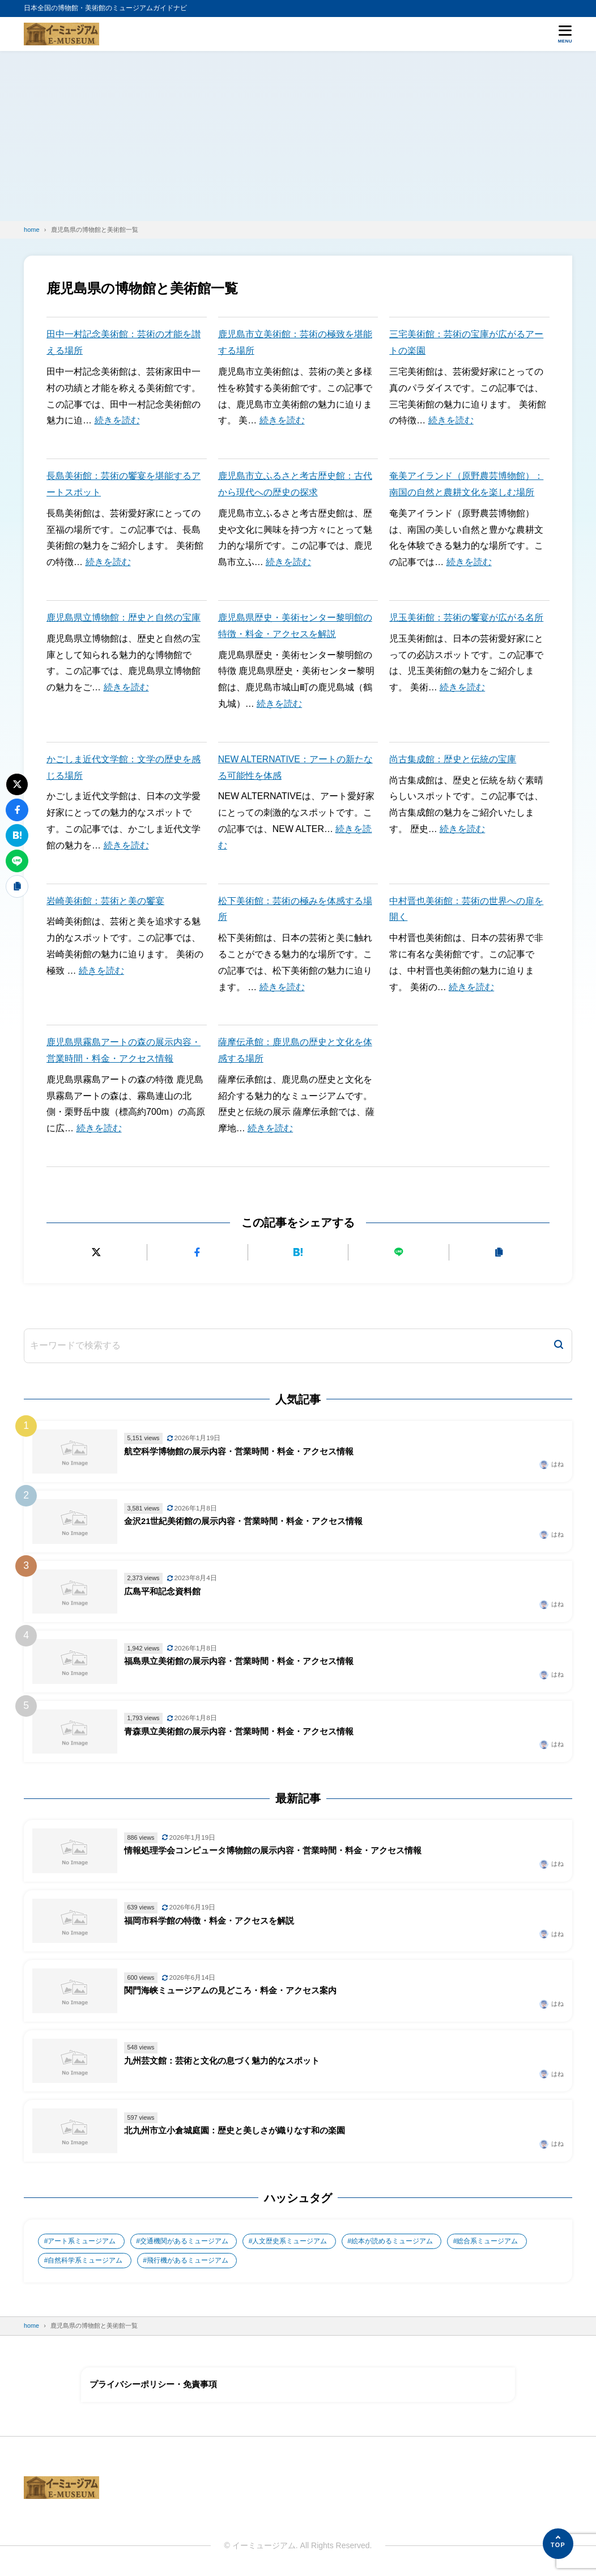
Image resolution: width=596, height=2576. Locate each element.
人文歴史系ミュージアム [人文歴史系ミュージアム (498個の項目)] (290, 2241)
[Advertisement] (298, 136)
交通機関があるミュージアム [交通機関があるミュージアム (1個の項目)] (185, 2241)
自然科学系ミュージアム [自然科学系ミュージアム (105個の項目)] (85, 2261)
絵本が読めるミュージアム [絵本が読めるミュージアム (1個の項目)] (393, 2241)
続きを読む (117, 420)
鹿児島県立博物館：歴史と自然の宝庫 (123, 617)
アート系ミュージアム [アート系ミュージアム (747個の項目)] (82, 2241)
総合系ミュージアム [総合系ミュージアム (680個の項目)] (489, 2241)
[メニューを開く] (565, 34)
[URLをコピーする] (499, 1252)
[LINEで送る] (398, 1252)
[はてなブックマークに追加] (298, 1252)
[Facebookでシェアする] (197, 1252)
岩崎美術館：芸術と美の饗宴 (105, 901)
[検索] (559, 1346)
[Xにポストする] (96, 1252)
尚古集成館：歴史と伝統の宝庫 (452, 759)
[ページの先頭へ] (558, 2543)
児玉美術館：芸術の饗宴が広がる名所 (466, 617)
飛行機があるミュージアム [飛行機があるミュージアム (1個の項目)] (188, 2261)
